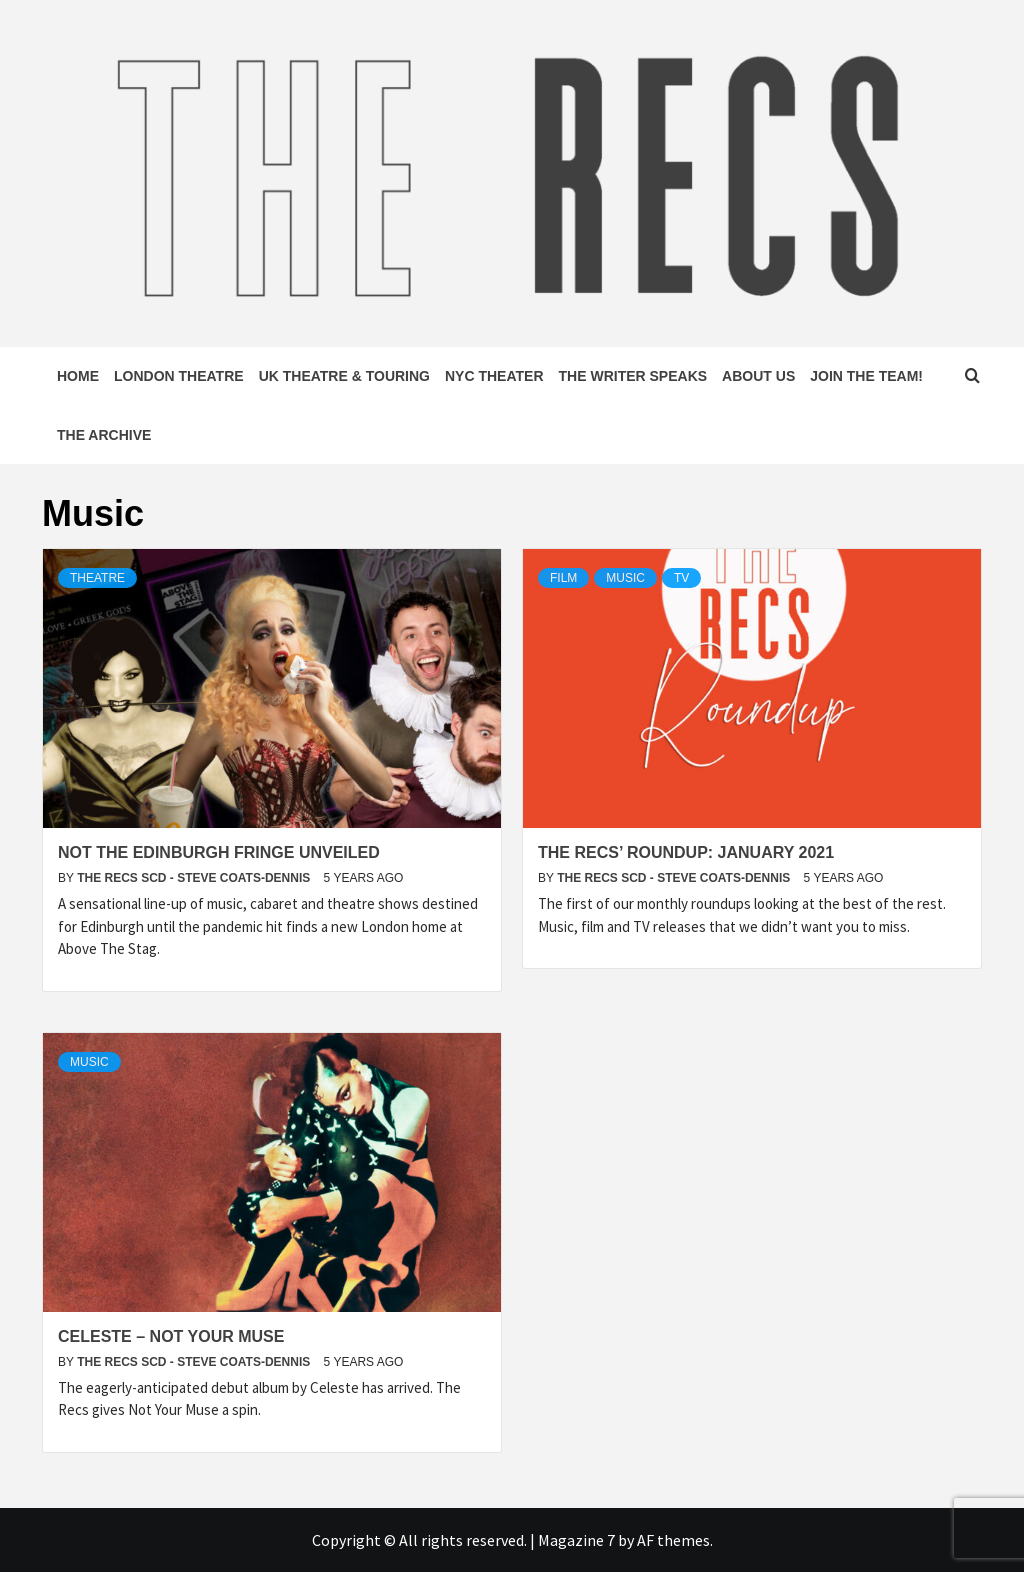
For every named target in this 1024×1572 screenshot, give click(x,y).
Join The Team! (866, 376)
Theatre (97, 578)
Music (625, 578)
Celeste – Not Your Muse (171, 1336)
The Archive (104, 435)
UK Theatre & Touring (344, 376)
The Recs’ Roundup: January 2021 (686, 852)
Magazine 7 (576, 1540)
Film (563, 578)
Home (78, 376)
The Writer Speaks (633, 376)
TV (681, 578)
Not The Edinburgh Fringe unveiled (219, 852)
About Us (758, 376)
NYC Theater (494, 376)
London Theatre (179, 376)
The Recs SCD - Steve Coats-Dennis (195, 878)
